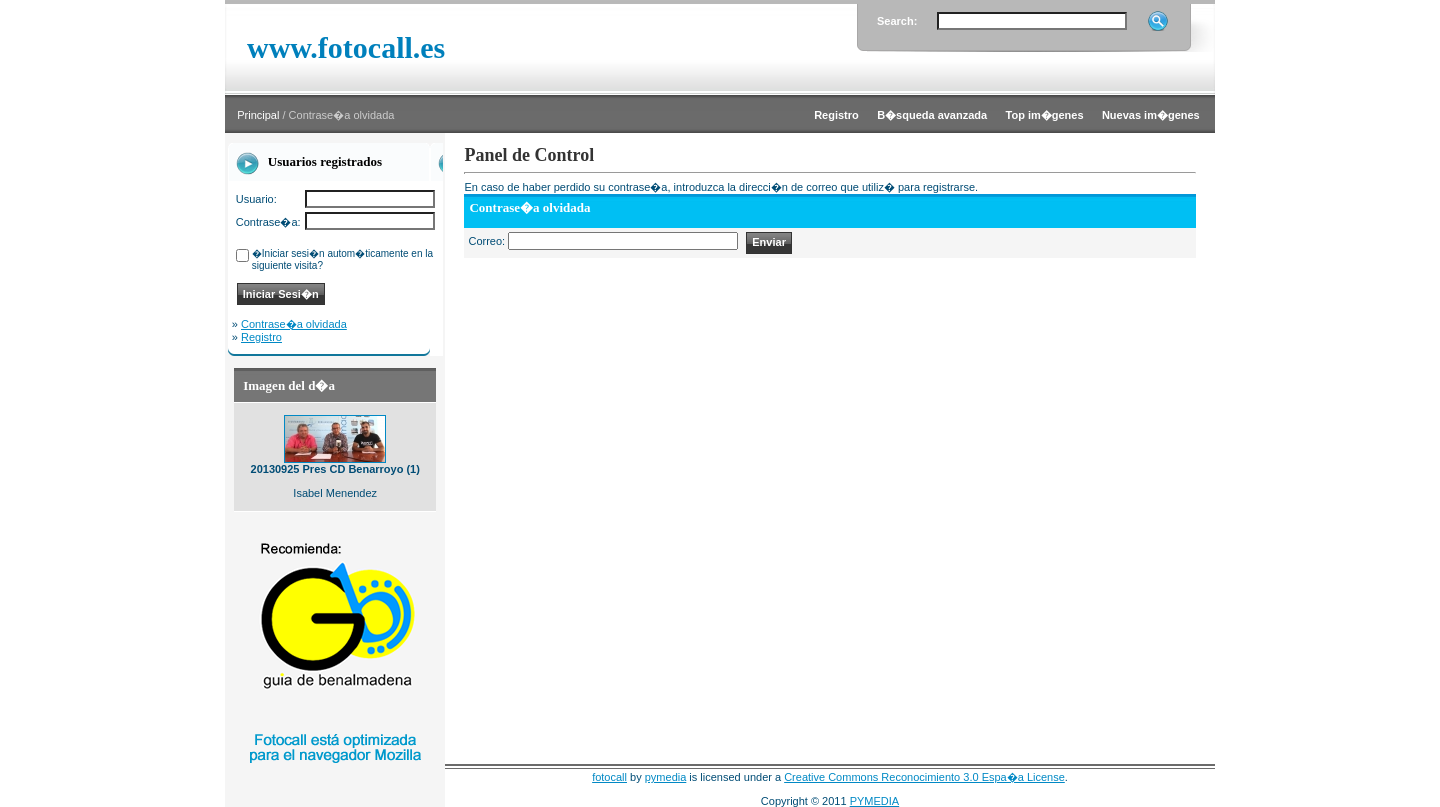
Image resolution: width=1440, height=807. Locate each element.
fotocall (609, 777)
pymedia (666, 777)
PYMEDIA (875, 801)
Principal (258, 115)
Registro (261, 337)
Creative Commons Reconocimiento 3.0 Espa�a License (924, 777)
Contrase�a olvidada (294, 324)
